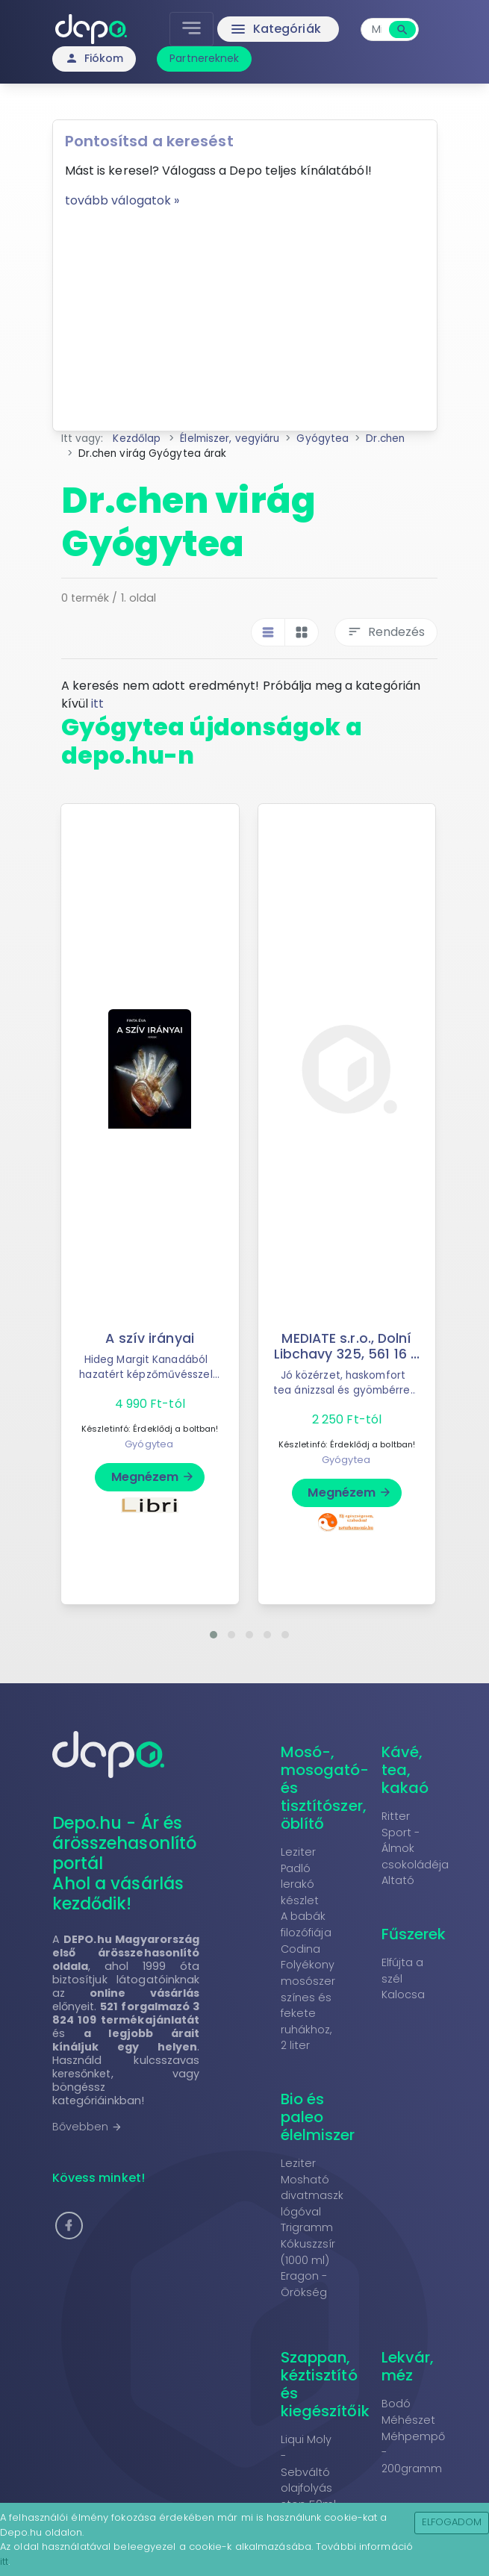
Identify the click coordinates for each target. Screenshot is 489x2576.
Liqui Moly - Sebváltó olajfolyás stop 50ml (309, 2471)
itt (97, 703)
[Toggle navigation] (191, 29)
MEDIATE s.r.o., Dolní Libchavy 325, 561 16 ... (347, 1346)
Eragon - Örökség (304, 2284)
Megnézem (153, 1476)
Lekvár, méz (408, 2366)
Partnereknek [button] (204, 58)
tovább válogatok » (122, 200)
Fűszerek (413, 1934)
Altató (398, 1880)
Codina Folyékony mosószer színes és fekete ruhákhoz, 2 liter (308, 1997)
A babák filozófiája (306, 1924)
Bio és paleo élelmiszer (318, 2117)
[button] (213, 1634)
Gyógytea (149, 1444)
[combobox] (377, 29)
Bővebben (87, 2126)
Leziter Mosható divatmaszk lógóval (312, 2187)
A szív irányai (149, 1338)
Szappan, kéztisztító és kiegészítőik (325, 2384)
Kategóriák (275, 29)
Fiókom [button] (94, 58)
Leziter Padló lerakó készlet (300, 1876)
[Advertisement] (245, 314)
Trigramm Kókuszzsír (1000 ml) (308, 2243)
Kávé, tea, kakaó (405, 1769)
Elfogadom (452, 2522)
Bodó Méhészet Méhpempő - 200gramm (413, 2435)
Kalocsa (403, 1994)
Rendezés (386, 631)
